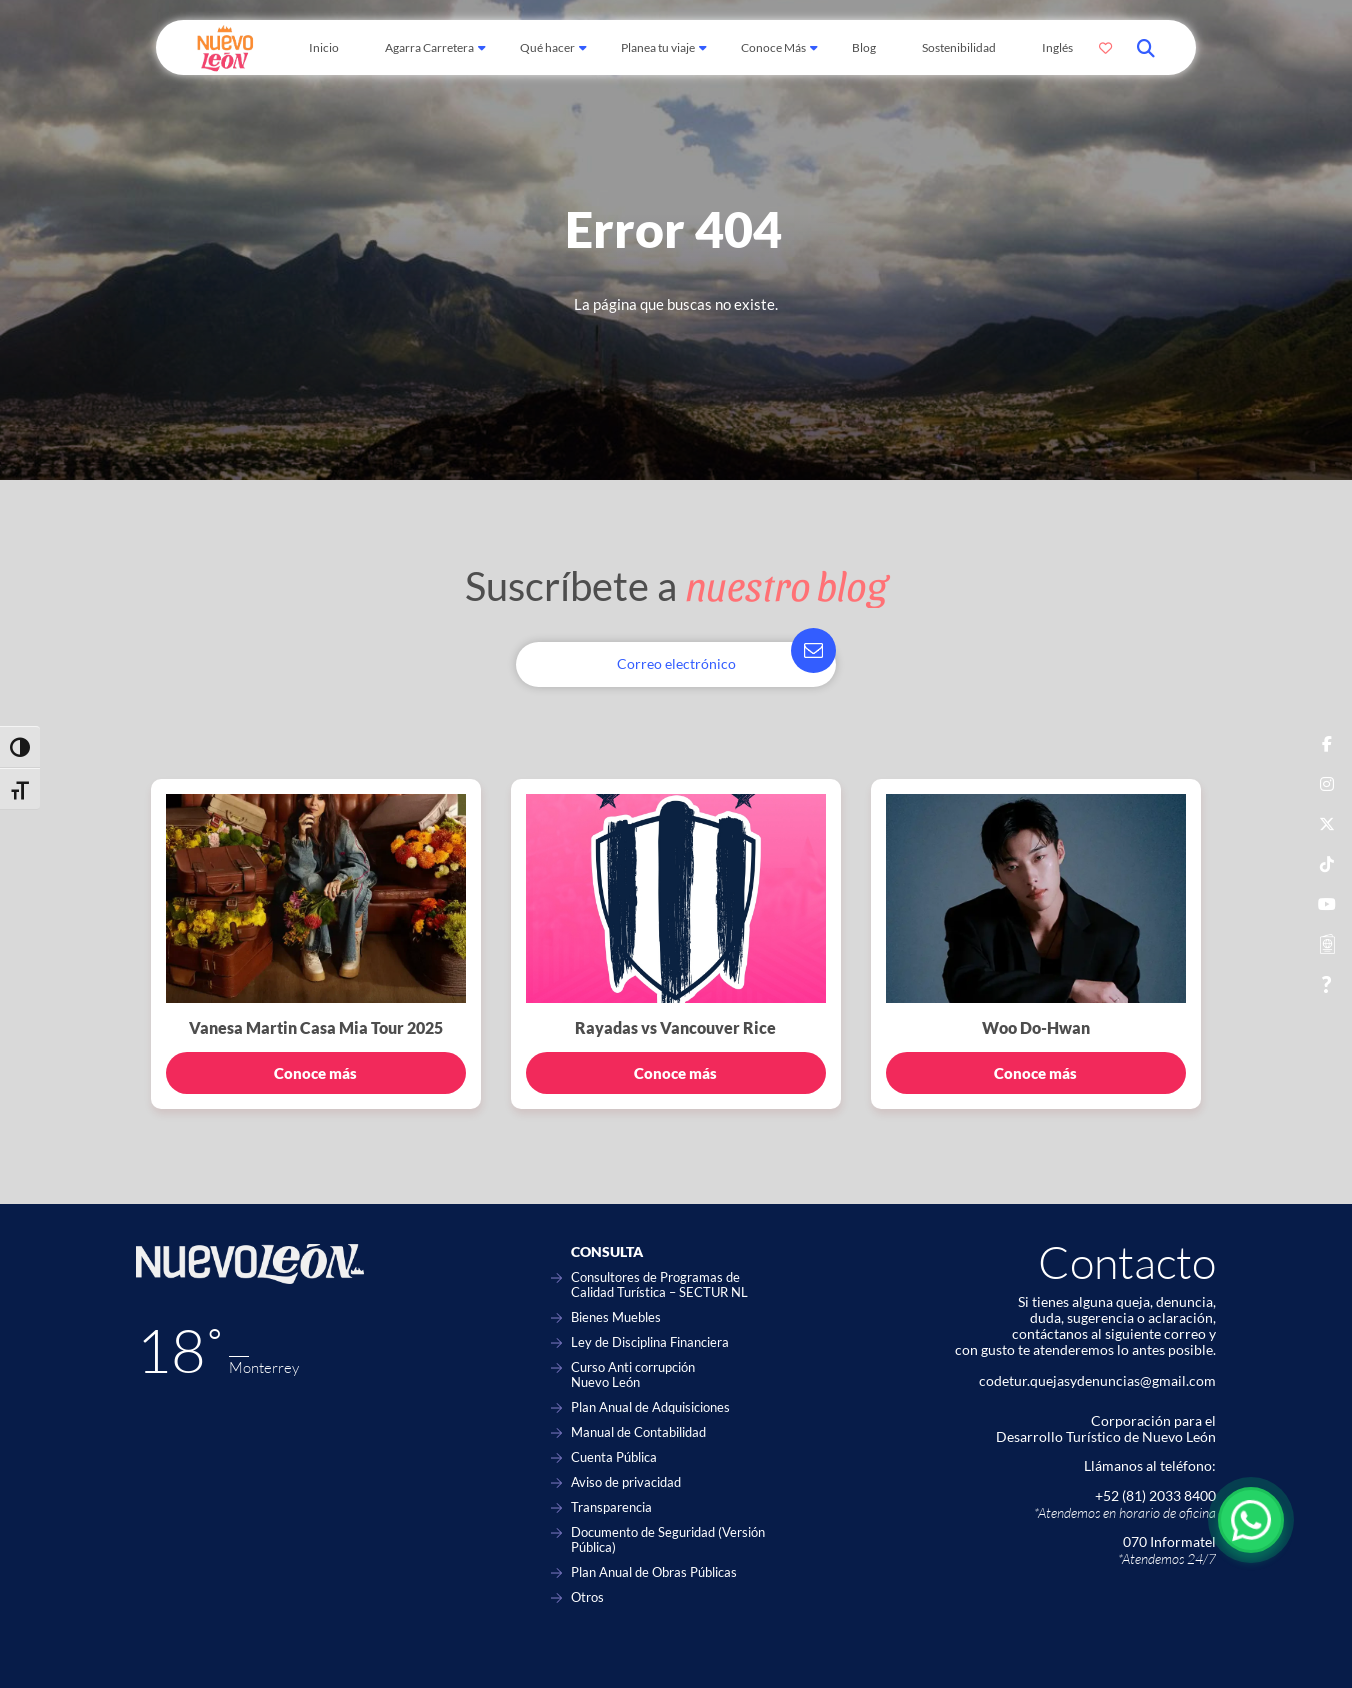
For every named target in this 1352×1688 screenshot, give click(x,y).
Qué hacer (547, 47)
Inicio (324, 47)
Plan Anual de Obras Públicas (654, 1572)
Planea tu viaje (658, 47)
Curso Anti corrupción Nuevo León (633, 1375)
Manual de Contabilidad (638, 1432)
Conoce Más (773, 47)
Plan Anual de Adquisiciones (650, 1407)
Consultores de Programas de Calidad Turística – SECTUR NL (659, 1285)
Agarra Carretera (429, 47)
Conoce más (315, 1073)
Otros (587, 1597)
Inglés (1057, 47)
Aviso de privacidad (626, 1482)
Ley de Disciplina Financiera (650, 1342)
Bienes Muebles (616, 1317)
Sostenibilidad (959, 47)
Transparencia (611, 1507)
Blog (864, 47)
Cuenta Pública (614, 1457)
